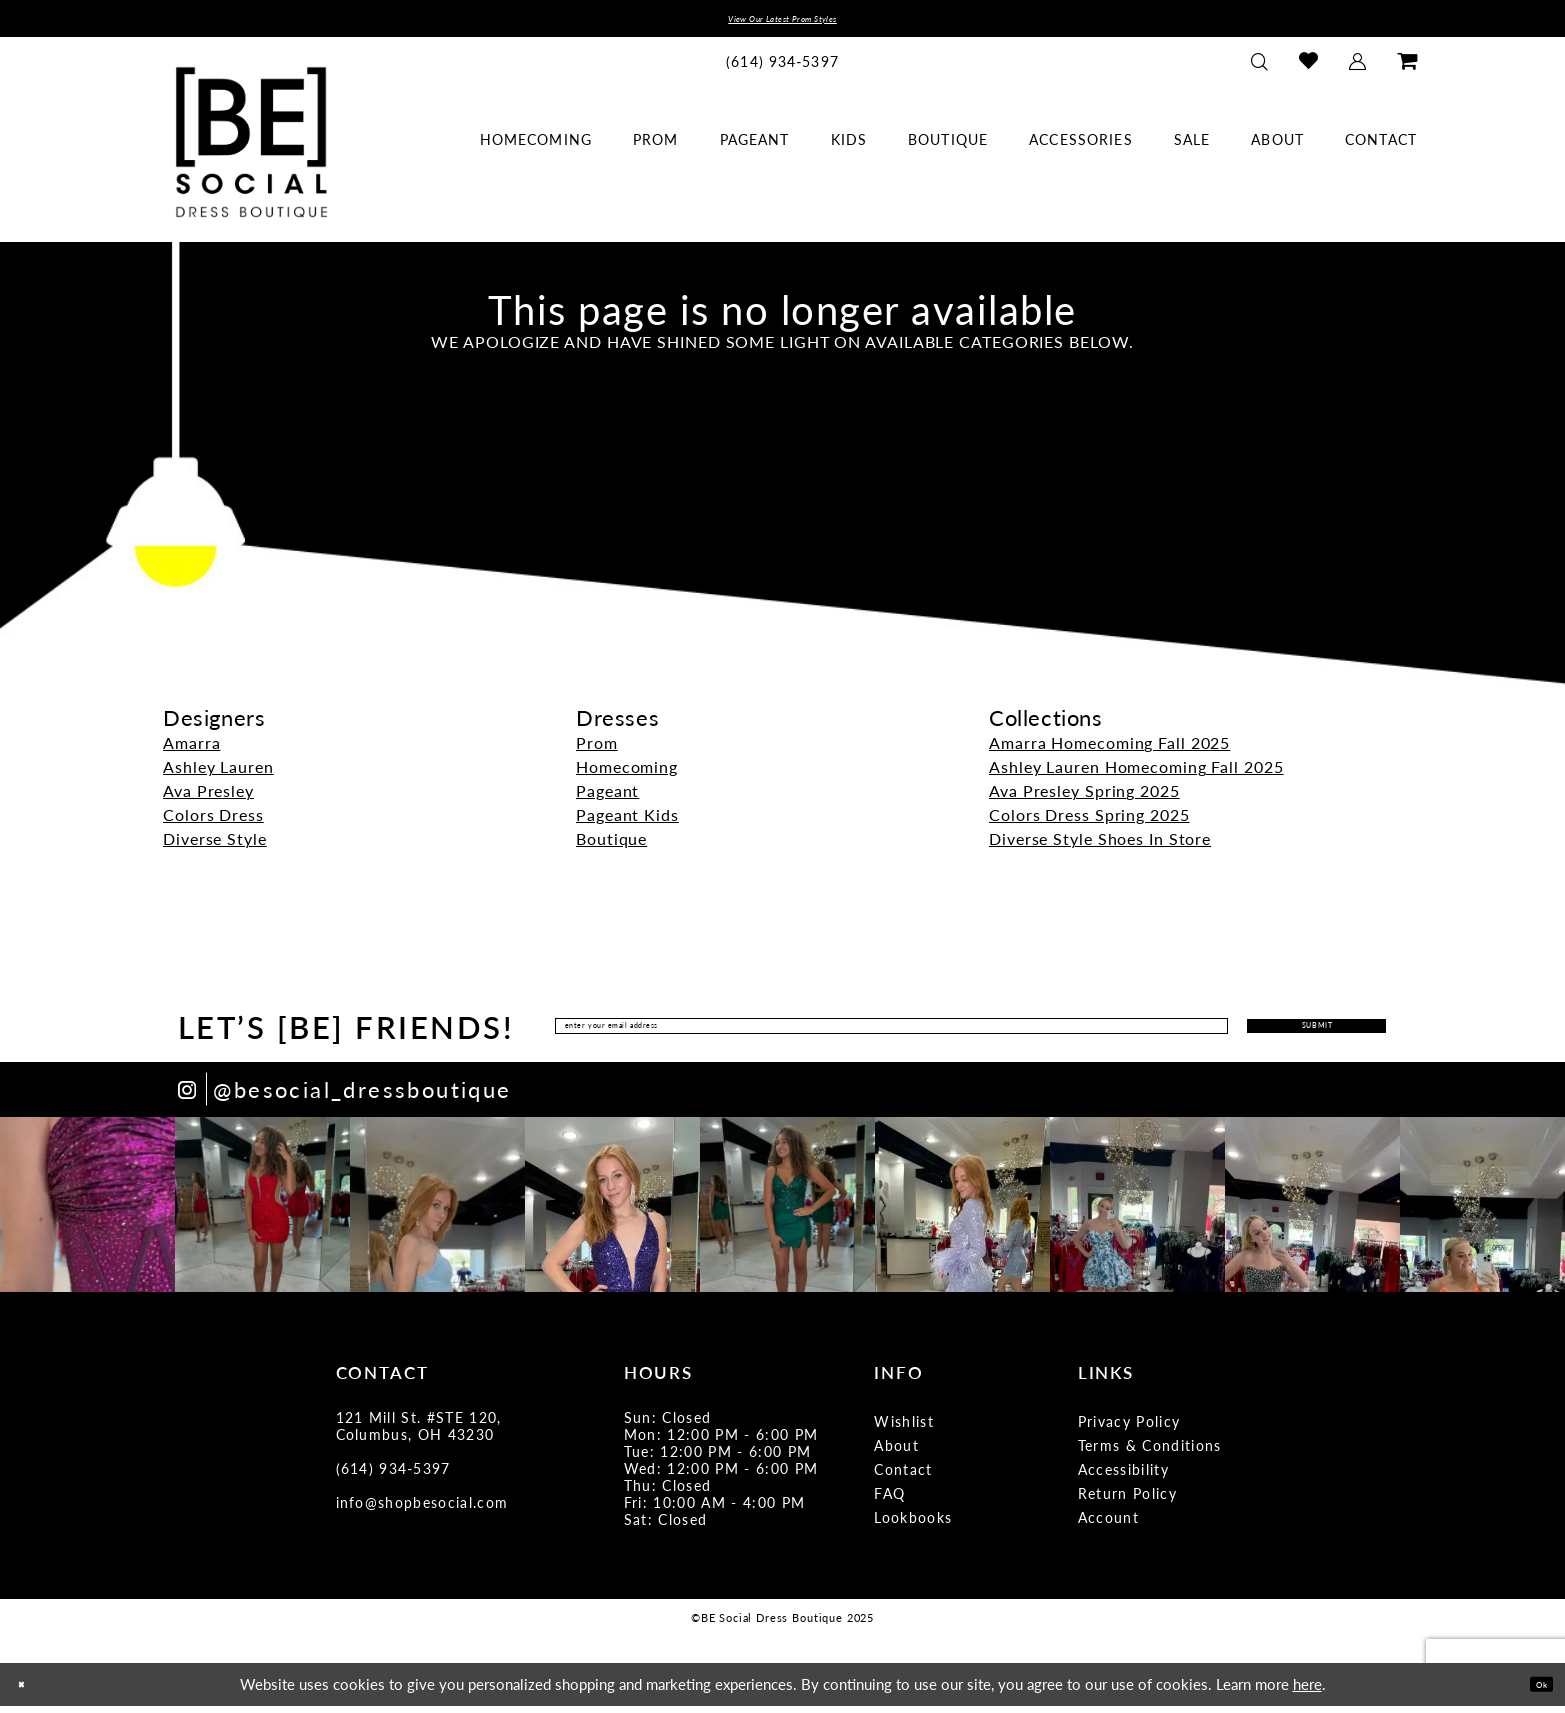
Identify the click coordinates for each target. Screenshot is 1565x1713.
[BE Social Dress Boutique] (251, 149)
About (896, 1453)
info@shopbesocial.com (422, 1510)
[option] (87, 1212)
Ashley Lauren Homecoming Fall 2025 (1136, 774)
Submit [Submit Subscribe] (1261, 1033)
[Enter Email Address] (827, 1034)
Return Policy (1127, 1501)
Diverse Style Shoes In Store (1100, 846)
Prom (597, 750)
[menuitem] (783, 68)
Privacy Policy (1129, 1429)
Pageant (607, 798)
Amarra (191, 750)
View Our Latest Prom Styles (782, 22)
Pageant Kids (627, 822)
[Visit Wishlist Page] (1309, 68)
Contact (903, 1477)
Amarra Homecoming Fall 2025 (1109, 750)
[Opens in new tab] (345, 1097)
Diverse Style (215, 846)
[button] (1358, 68)
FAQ (889, 1501)
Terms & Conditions (1150, 1453)
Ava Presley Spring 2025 (1084, 798)
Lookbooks (913, 1525)
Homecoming (627, 774)
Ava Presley (208, 798)
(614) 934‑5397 (393, 1476)
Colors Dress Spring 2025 (1089, 822)
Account (1108, 1525)
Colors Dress (213, 822)
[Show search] (1260, 68)
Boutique (611, 846)
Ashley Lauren (218, 774)
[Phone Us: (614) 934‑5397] (783, 68)
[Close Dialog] (29, 1691)
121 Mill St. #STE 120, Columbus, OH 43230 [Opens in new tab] (419, 1433)
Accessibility (1123, 1477)
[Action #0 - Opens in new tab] (87, 1212)
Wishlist (904, 1429)
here (1307, 1691)
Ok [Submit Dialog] (1532, 1690)
